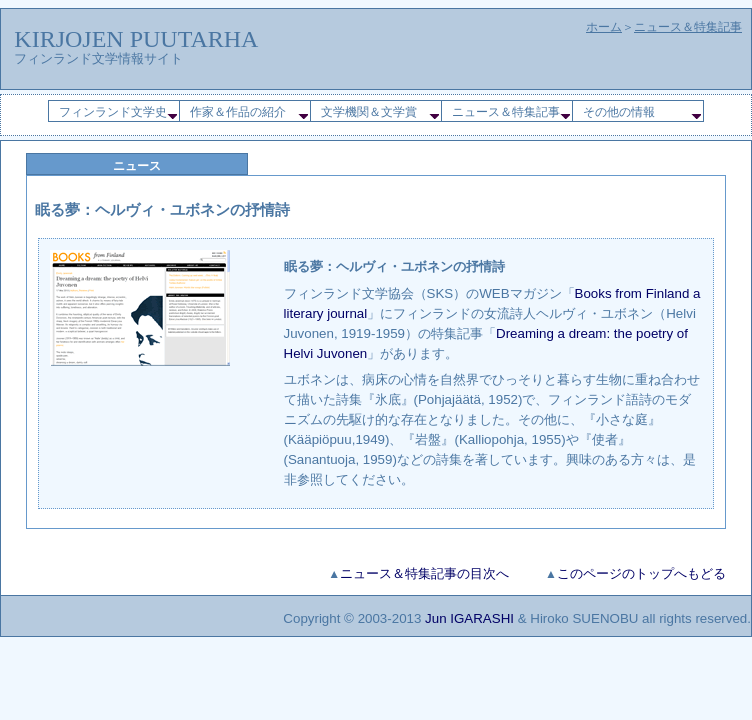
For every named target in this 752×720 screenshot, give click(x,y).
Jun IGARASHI (469, 618)
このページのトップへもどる (641, 573)
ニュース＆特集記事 (688, 27)
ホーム (604, 27)
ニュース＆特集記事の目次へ (424, 573)
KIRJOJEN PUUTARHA (136, 39)
